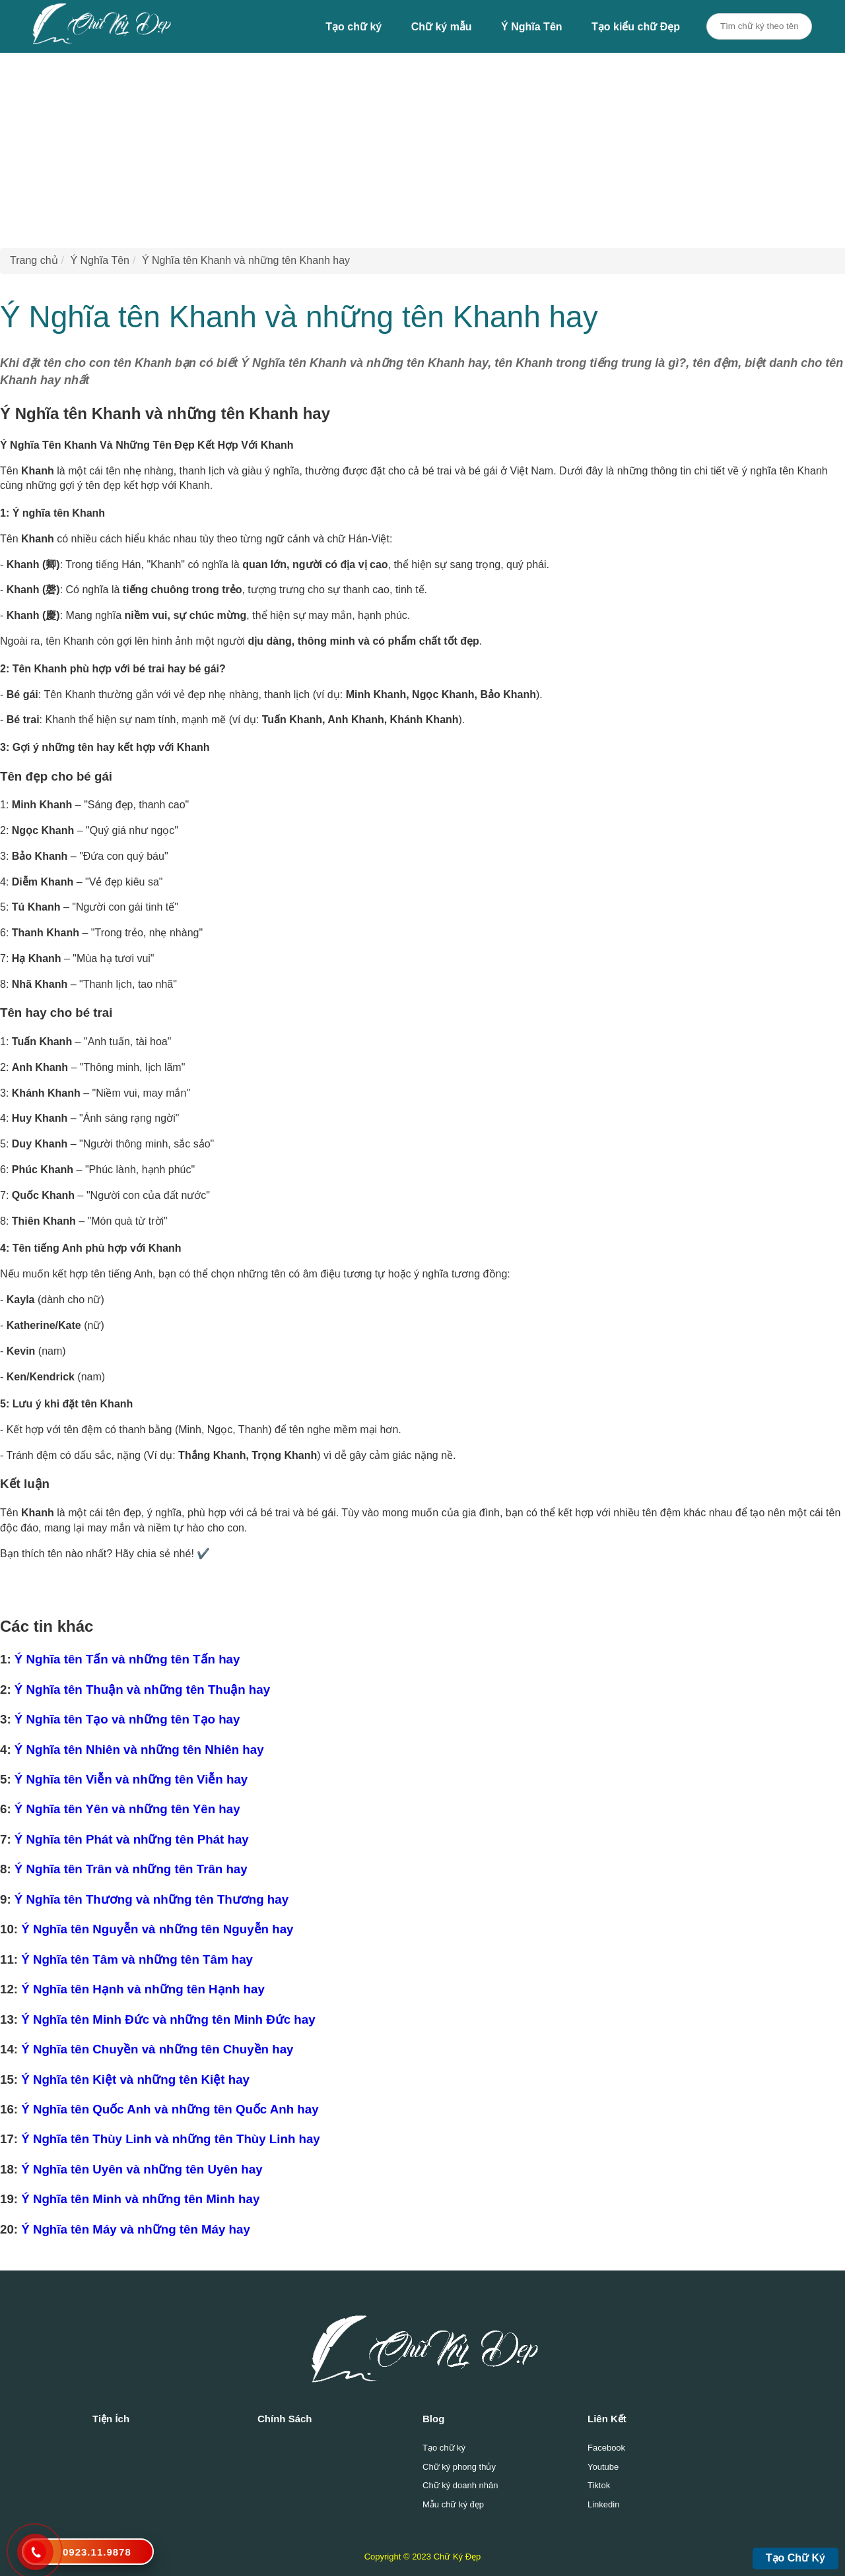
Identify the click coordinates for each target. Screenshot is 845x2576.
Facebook (606, 2448)
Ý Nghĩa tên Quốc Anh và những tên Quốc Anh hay (169, 2109)
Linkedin (603, 2504)
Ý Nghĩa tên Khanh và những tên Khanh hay (246, 260)
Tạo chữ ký (353, 26)
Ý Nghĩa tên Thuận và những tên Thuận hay (142, 1689)
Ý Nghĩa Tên (531, 26)
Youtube (603, 2467)
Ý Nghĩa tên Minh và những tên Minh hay (140, 2199)
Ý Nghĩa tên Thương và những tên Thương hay (151, 1899)
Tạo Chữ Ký (795, 2557)
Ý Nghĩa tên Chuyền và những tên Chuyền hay (157, 2049)
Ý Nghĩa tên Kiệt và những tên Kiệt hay (135, 2079)
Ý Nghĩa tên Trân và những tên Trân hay (131, 1869)
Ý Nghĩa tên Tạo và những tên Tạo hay (127, 1719)
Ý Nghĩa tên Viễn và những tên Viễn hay (131, 1779)
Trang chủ (34, 260)
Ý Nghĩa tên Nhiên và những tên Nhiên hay (139, 1749)
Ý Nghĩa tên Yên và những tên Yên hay (127, 1809)
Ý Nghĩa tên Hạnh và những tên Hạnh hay (143, 1989)
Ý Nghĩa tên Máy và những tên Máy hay (135, 2229)
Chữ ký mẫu (441, 26)
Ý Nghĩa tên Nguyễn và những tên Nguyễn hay (157, 1929)
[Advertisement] (396, 145)
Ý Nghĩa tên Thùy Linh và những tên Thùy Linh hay (170, 2139)
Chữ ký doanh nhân (460, 2485)
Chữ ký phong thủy (459, 2467)
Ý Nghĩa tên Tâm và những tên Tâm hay (137, 1959)
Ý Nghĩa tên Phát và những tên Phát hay (132, 1839)
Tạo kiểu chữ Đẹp (636, 26)
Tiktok (599, 2485)
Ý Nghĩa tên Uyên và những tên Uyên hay (141, 2169)
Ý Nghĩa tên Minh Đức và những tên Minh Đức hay (168, 2019)
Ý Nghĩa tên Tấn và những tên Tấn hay (127, 1659)
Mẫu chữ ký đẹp (453, 2504)
